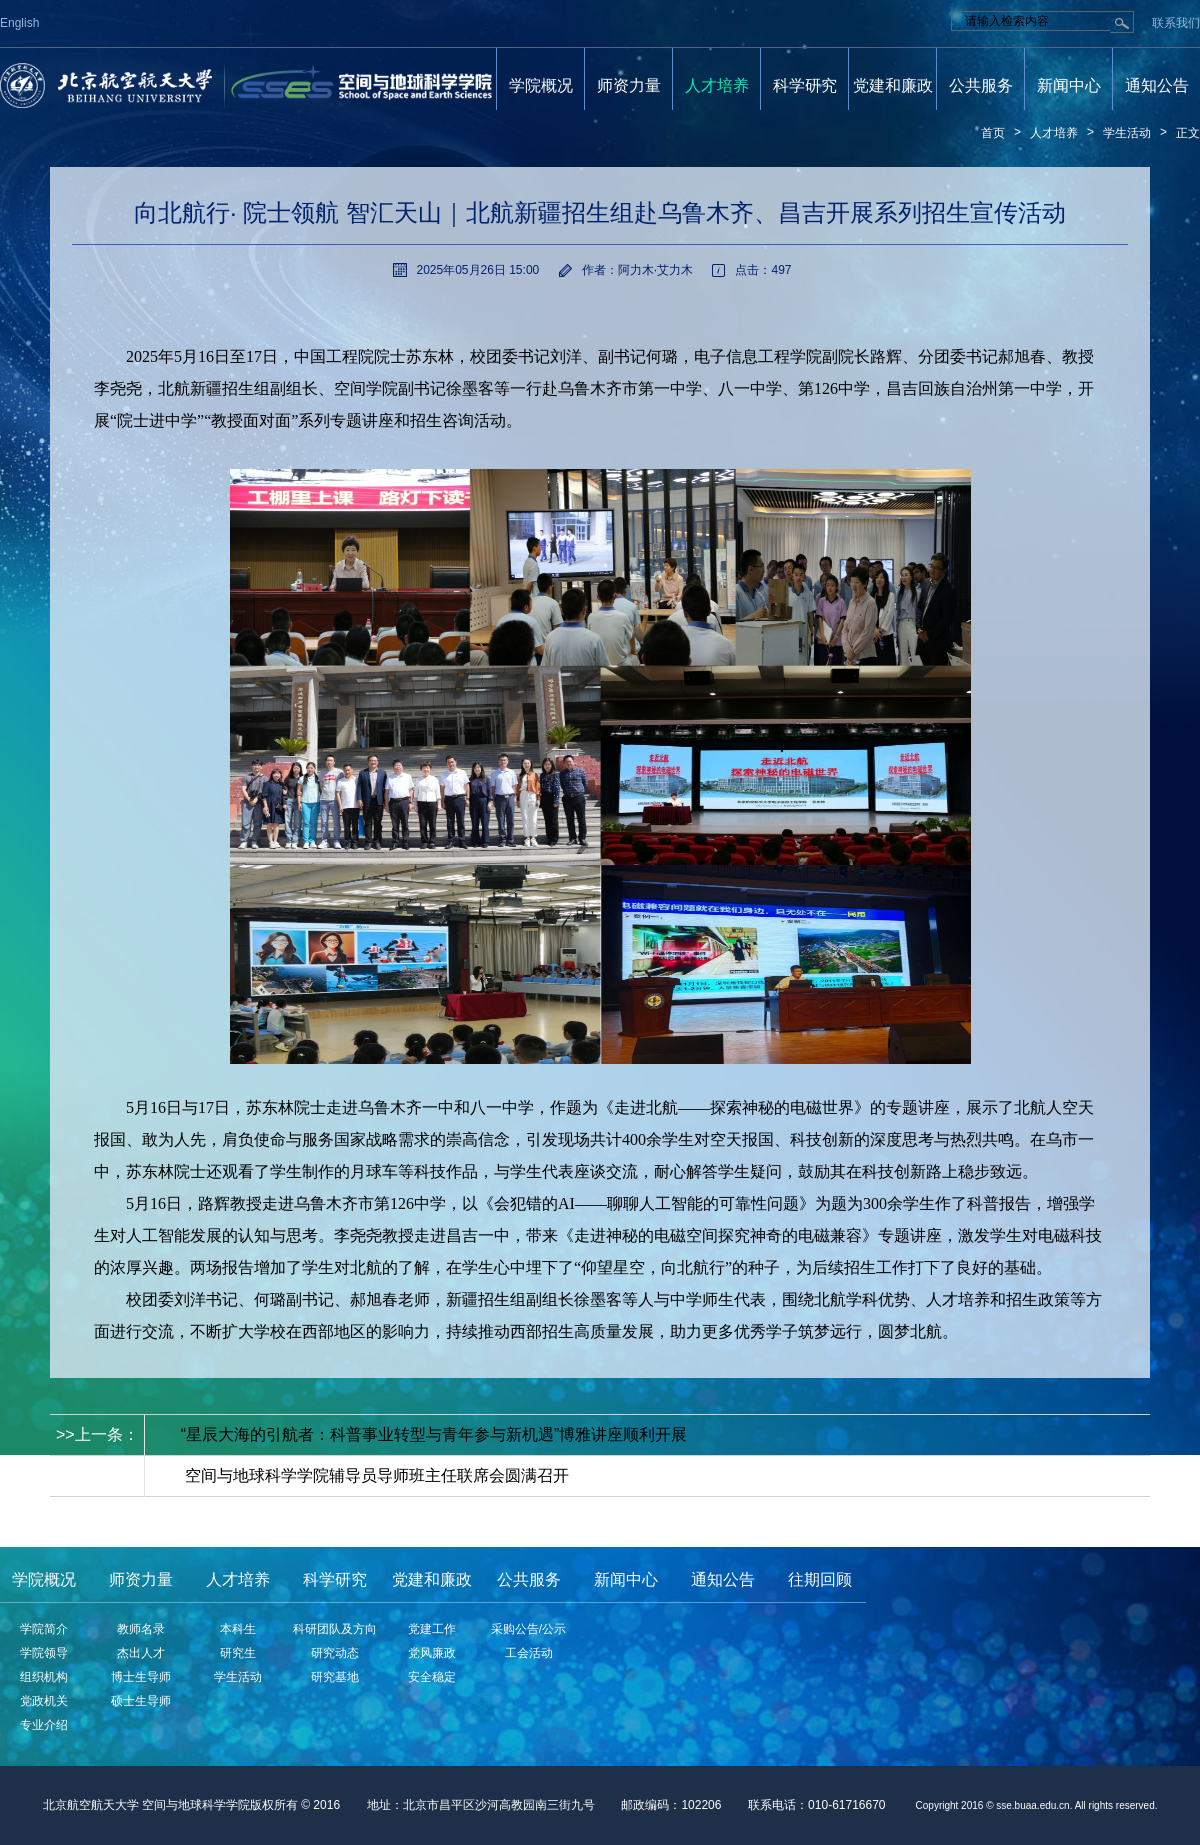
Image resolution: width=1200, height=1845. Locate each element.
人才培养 (717, 85)
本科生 (238, 1629)
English (19, 23)
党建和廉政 (893, 85)
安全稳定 (432, 1677)
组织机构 (44, 1677)
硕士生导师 (141, 1701)
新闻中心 (1069, 85)
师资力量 (629, 85)
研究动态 (335, 1653)
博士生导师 (141, 1677)
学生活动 (1127, 133)
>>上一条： (371, 1434)
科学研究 (805, 85)
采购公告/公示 (528, 1629)
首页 (993, 133)
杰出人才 (141, 1653)
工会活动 (529, 1653)
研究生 (238, 1653)
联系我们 (1176, 23)
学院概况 (541, 85)
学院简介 (44, 1629)
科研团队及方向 (335, 1629)
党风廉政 (432, 1653)
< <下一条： (312, 1475)
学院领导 (44, 1653)
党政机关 (44, 1701)
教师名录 (141, 1629)
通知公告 (1157, 85)
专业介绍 (44, 1725)
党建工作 (432, 1629)
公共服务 (981, 85)
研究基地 (335, 1677)
